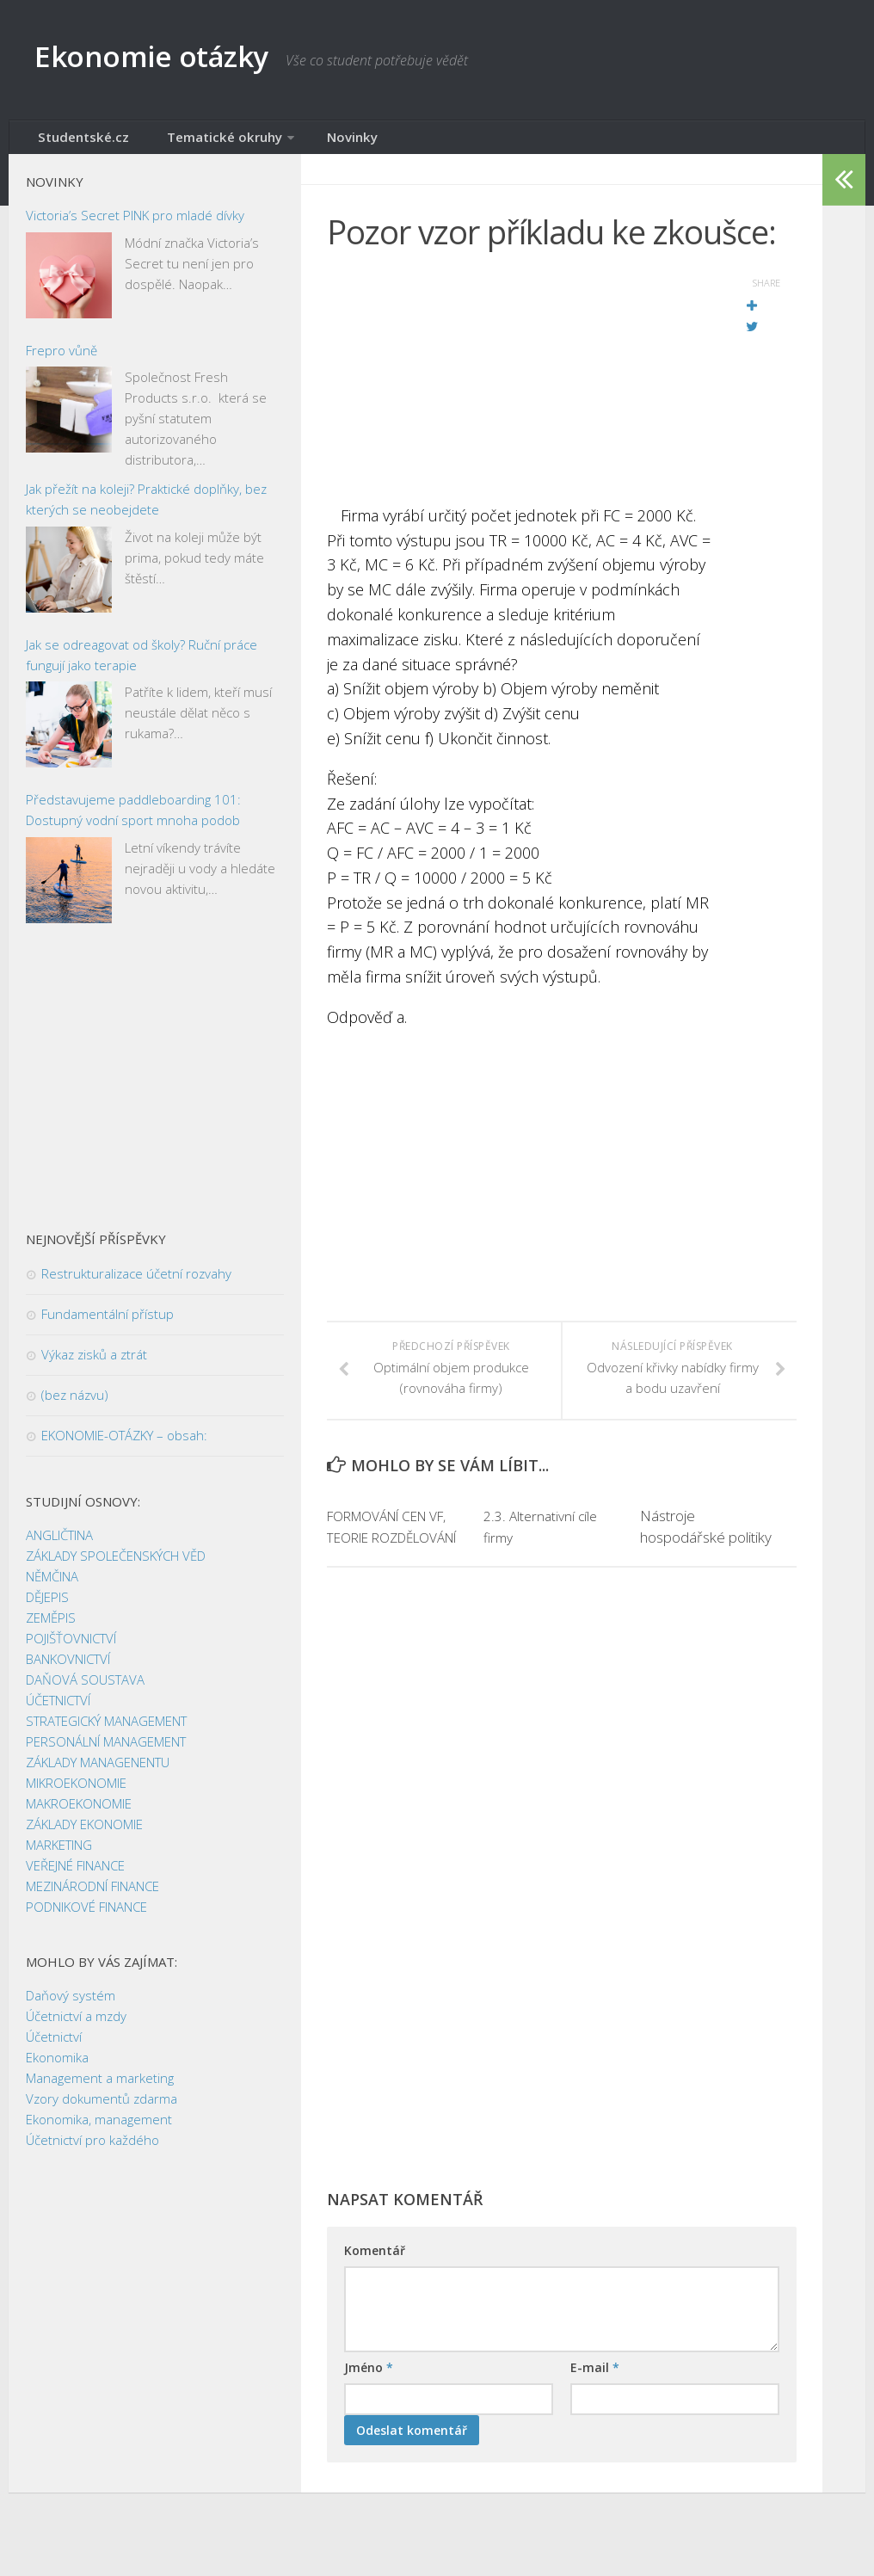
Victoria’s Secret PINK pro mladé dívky (135, 224)
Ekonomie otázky (177, 59)
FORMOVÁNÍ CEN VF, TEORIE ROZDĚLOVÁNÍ (385, 1547)
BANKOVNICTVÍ (68, 1668)
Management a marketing (100, 2087)
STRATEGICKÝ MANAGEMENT (106, 1730)
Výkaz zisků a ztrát (94, 1363)
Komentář (374, 2282)
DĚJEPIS (47, 1606)
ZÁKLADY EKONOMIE (84, 1833)
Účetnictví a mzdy (76, 2025)
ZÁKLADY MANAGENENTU (97, 1771)
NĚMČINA (52, 1585)
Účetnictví (54, 2046)
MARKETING (59, 1854)
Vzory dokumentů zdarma (101, 2108)
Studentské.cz (76, 141)
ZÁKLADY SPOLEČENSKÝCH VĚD (116, 1565)
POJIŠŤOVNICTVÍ (71, 1647)
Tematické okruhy (195, 141)
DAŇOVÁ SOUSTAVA (85, 1689)
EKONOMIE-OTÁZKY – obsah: (124, 1444)
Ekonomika (57, 2066)
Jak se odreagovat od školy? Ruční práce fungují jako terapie (141, 664)
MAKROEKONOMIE (79, 1812)
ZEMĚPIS (51, 1627)
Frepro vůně (61, 359)
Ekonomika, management (99, 2128)
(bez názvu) (74, 1404)
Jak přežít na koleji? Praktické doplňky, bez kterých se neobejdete (146, 508)
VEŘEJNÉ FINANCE (75, 1874)
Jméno (368, 2399)
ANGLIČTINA (59, 1544)
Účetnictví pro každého (92, 2149)
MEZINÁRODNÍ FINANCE (92, 1895)
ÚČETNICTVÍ (58, 1709)
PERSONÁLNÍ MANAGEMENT (106, 1750)
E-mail (594, 2399)
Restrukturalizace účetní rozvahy (136, 1282)
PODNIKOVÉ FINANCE (86, 1916)
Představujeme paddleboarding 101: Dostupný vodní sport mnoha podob (133, 819)
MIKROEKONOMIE (76, 1792)
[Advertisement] (519, 391)
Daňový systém (70, 2004)
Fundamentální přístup (107, 1323)
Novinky (309, 141)
